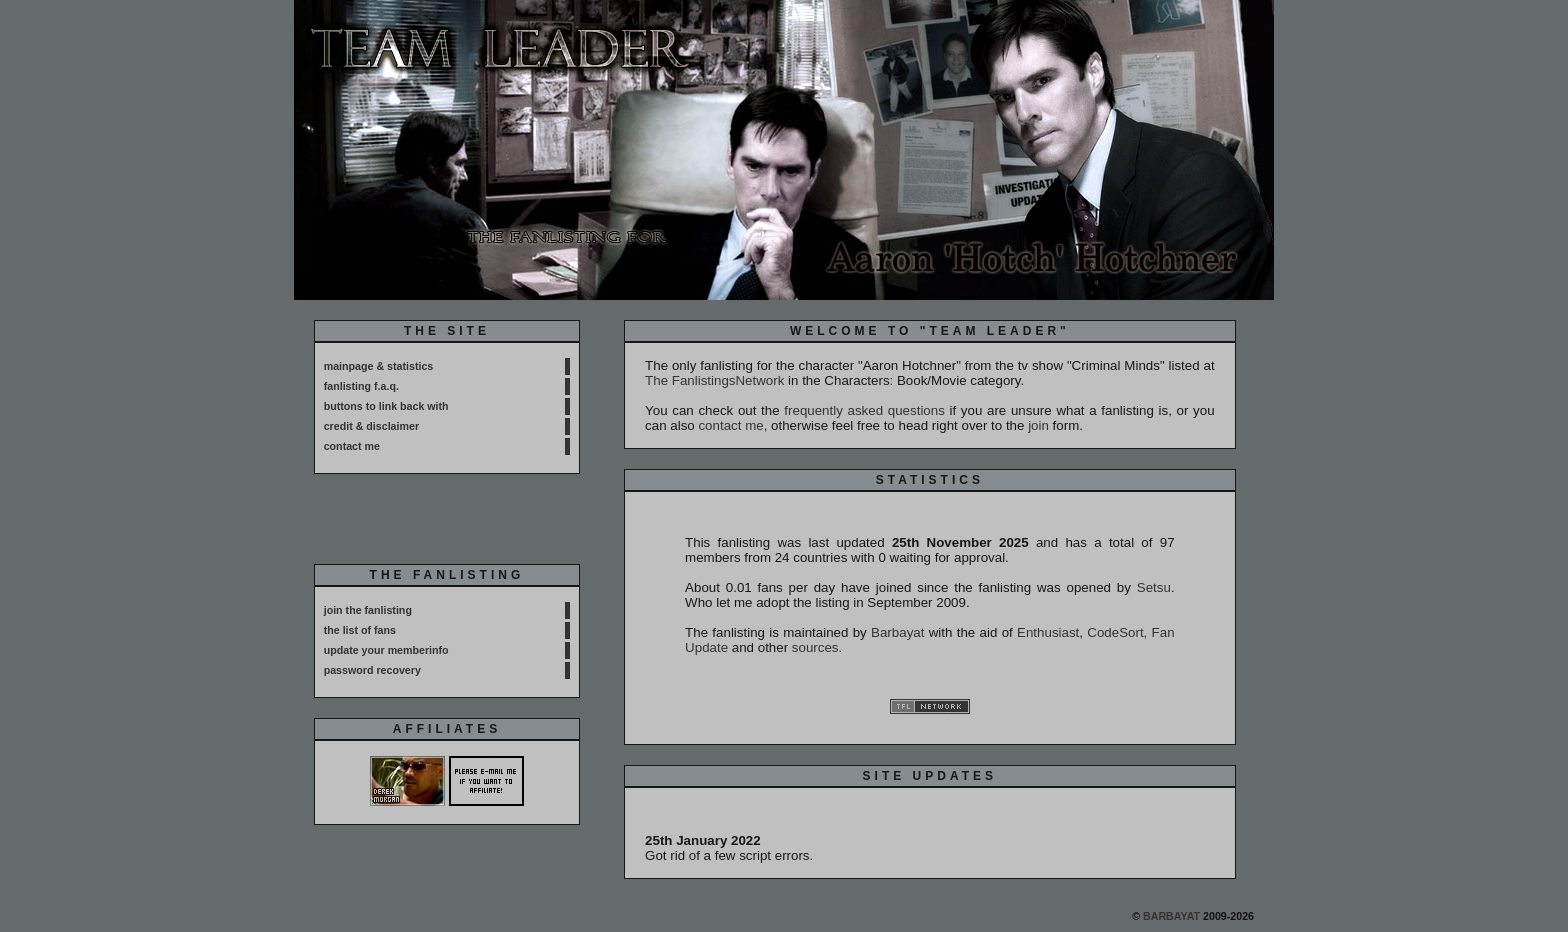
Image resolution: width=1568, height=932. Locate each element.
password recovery (372, 670)
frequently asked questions (864, 410)
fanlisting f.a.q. (361, 386)
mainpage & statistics (379, 366)
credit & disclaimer (371, 426)
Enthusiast (1048, 632)
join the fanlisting (368, 610)
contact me (352, 446)
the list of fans (360, 630)
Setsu (1154, 587)
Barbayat (897, 632)
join (1038, 425)
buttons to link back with (386, 406)
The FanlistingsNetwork (714, 380)
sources (815, 647)
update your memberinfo (386, 650)
